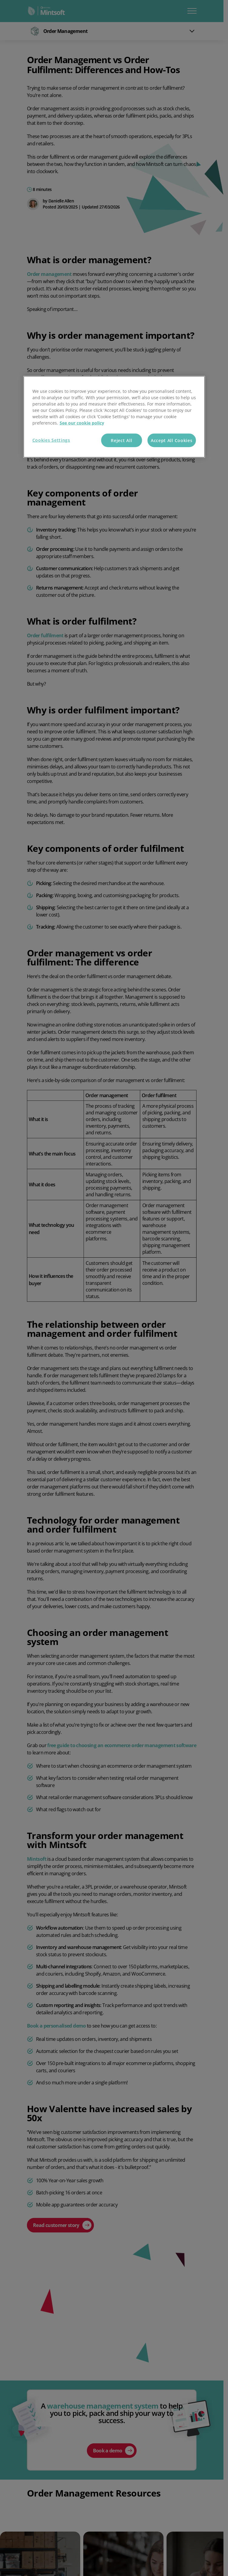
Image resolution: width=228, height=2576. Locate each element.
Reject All (121, 440)
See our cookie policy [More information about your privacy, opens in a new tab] (82, 422)
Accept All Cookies (172, 440)
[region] (114, 417)
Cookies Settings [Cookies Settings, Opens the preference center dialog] (51, 440)
